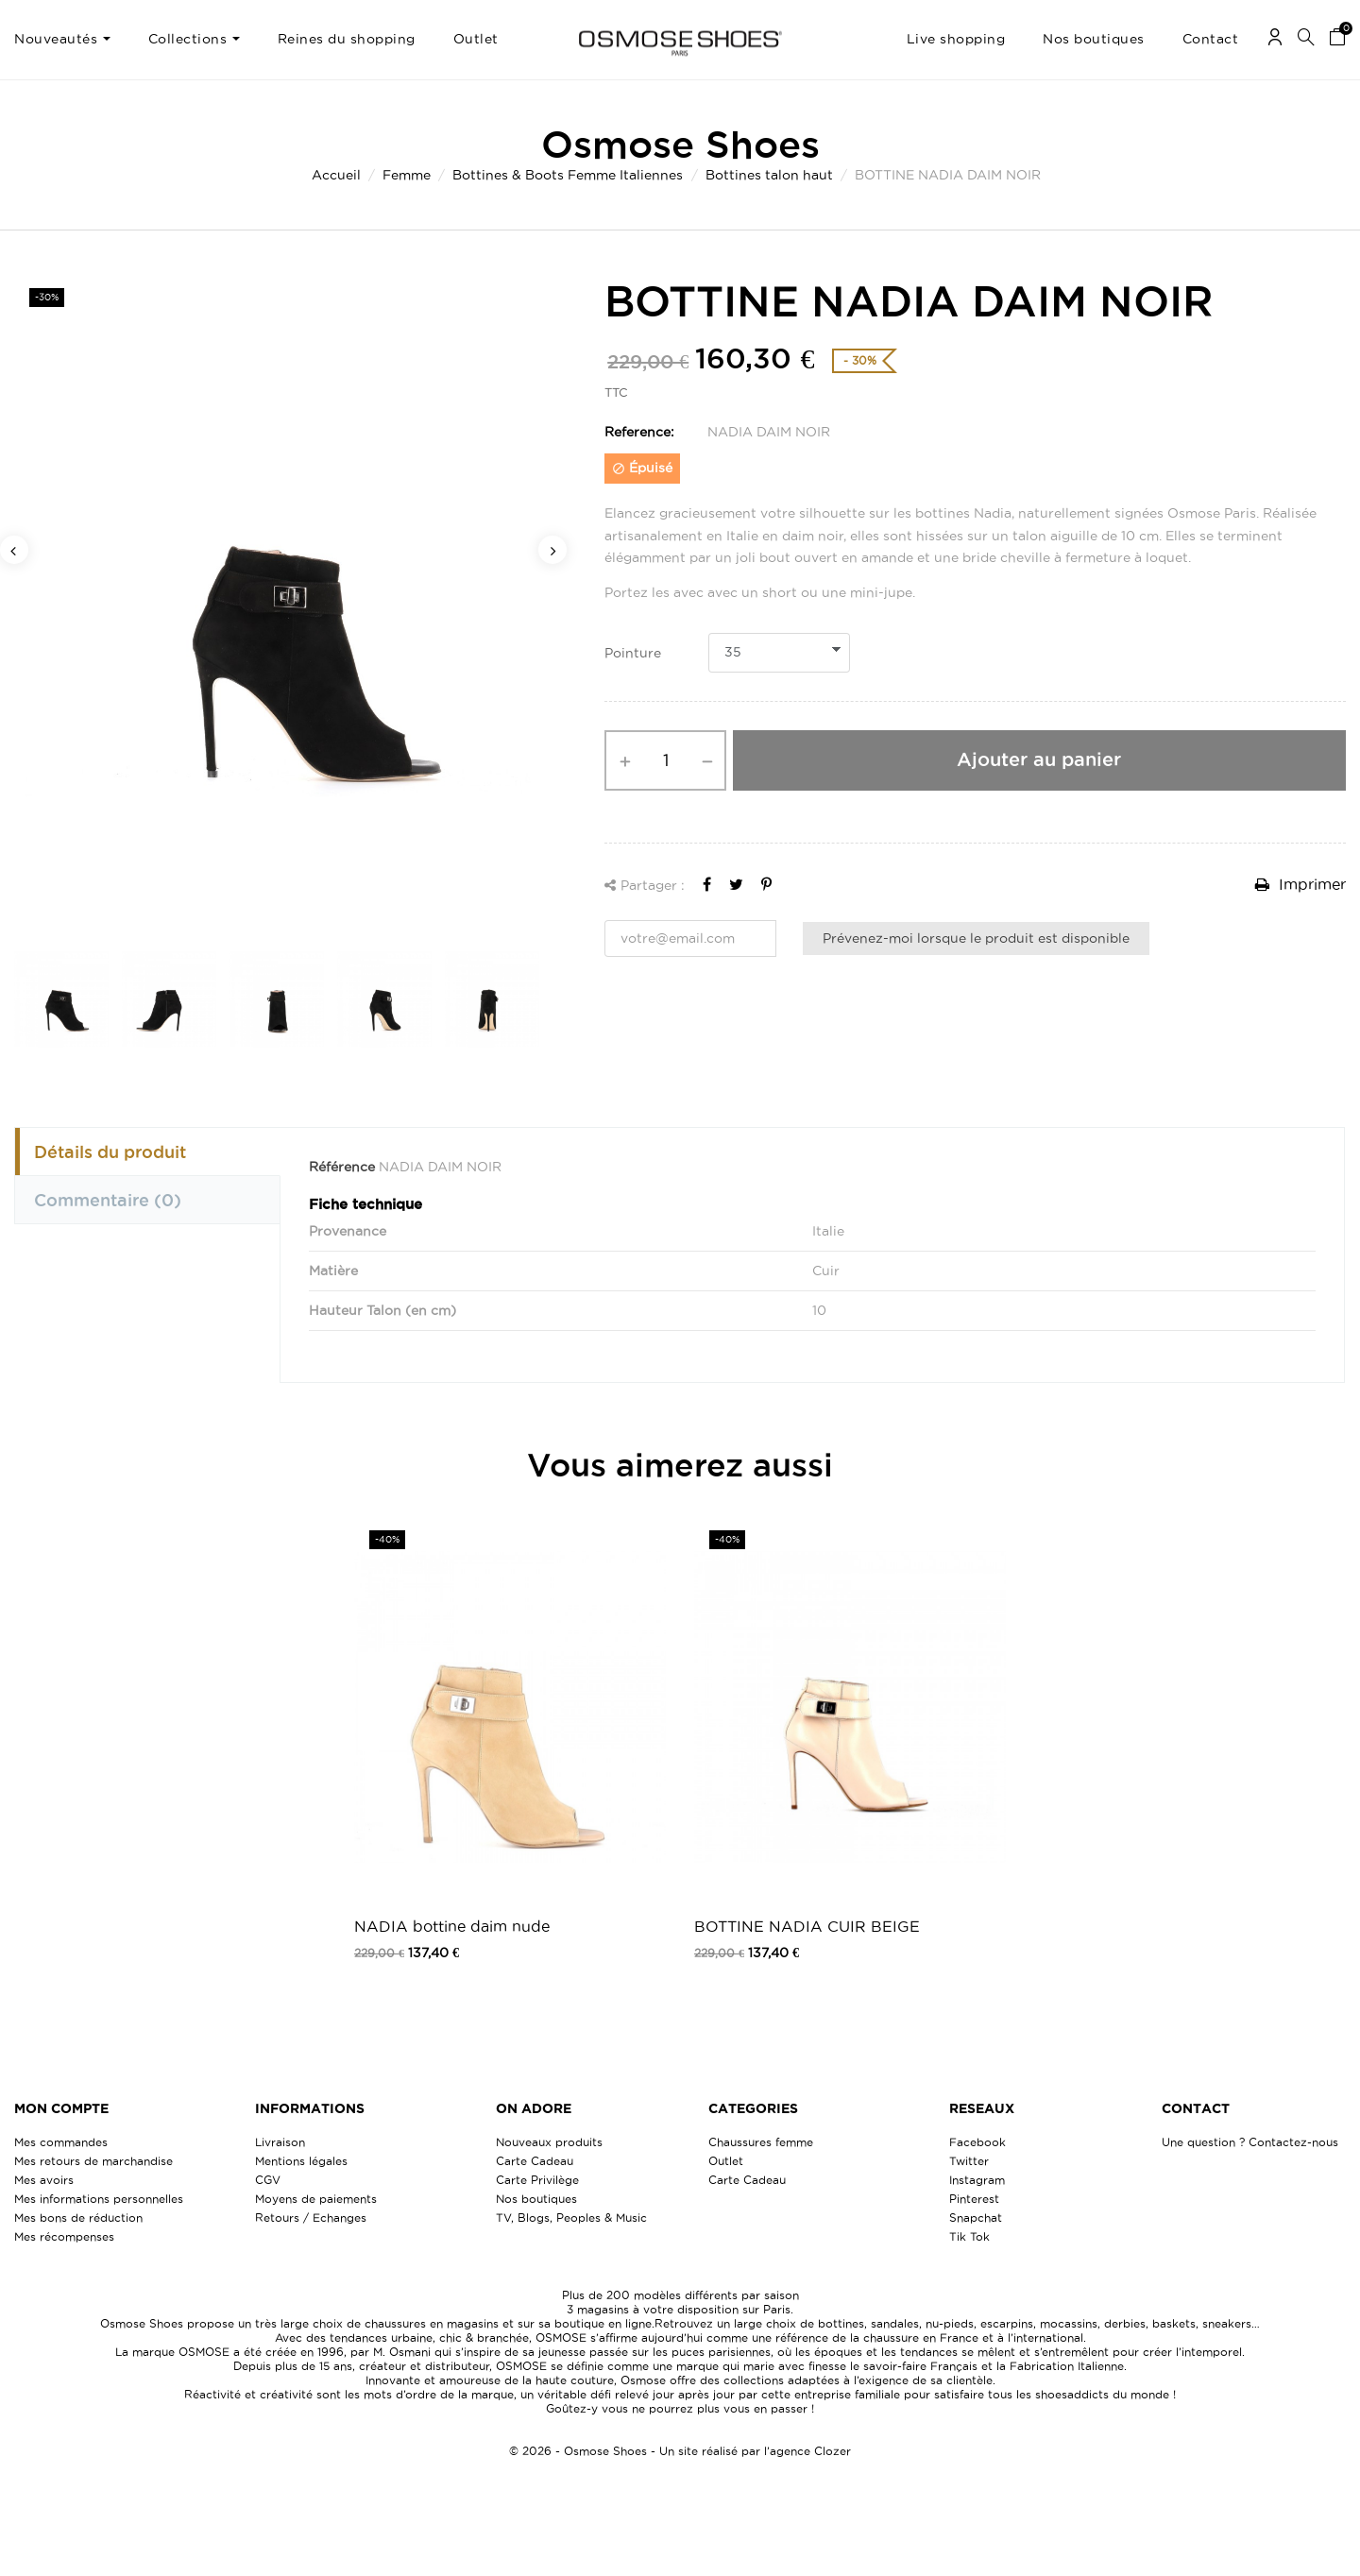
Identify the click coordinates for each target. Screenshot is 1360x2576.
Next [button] (552, 550)
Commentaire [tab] (107, 1199)
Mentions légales (301, 2161)
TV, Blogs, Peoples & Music (571, 2217)
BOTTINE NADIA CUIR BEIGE (807, 1926)
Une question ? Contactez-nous (1250, 2142)
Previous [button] (14, 550)
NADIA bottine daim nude (452, 1926)
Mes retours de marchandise (93, 2161)
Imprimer (1300, 884)
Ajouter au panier (1039, 759)
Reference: (639, 431)
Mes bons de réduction (78, 2217)
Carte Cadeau (534, 2161)
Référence (342, 1166)
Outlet (725, 2161)
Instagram (977, 2180)
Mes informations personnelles (98, 2198)
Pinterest (974, 2198)
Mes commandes (61, 2142)
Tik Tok (969, 2236)
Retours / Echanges (310, 2217)
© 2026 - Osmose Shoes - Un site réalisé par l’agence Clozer (680, 2451)
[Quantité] (665, 760)
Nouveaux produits (549, 2142)
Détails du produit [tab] (110, 1151)
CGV (267, 2180)
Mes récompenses (64, 2236)
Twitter (969, 2161)
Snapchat (975, 2217)
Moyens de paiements (316, 2198)
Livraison (280, 2142)
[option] (283, 601)
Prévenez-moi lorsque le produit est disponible (976, 938)
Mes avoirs (44, 2180)
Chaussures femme (760, 2142)
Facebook (977, 2142)
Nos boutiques (536, 2198)
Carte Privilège (537, 2180)
